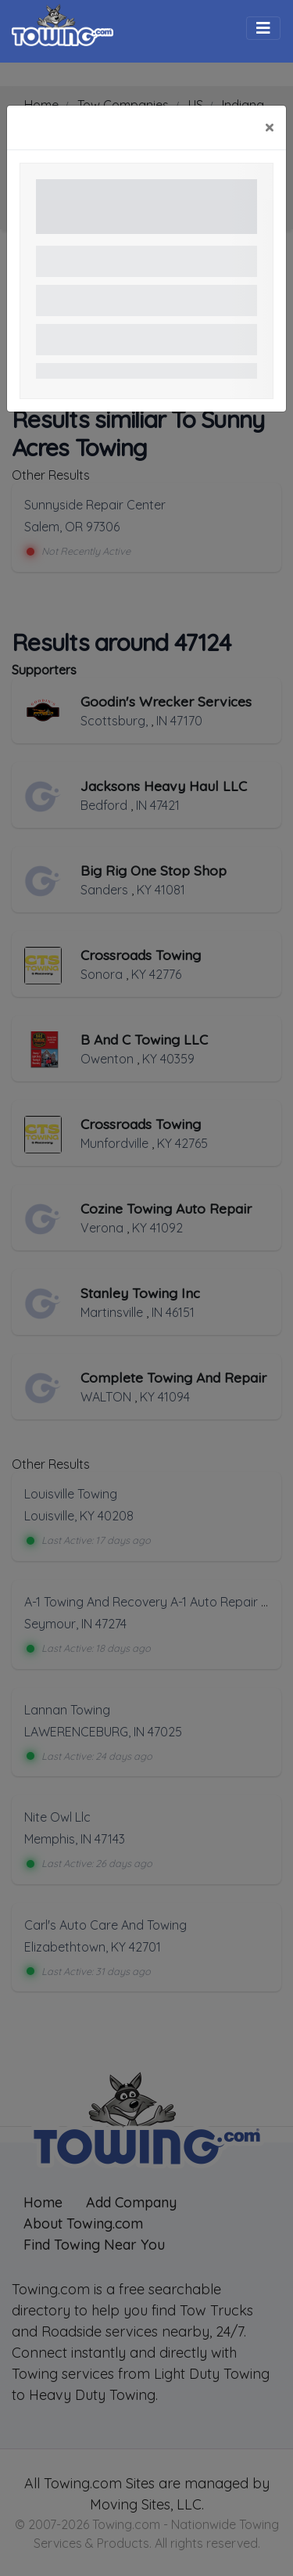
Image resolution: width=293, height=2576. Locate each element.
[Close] (269, 127)
